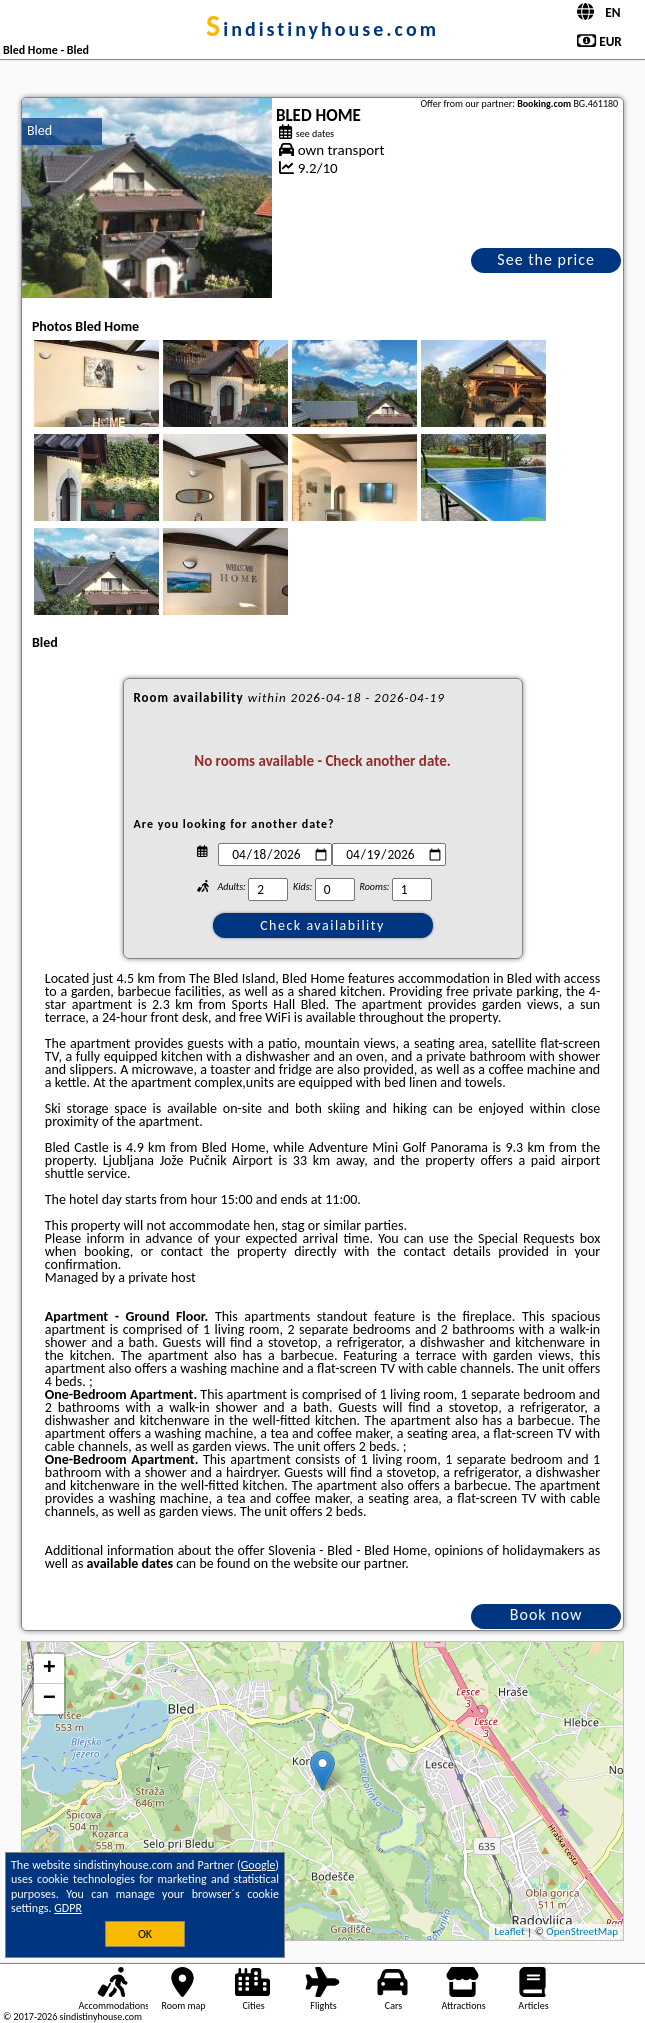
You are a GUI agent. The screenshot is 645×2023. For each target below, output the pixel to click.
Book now (546, 1614)
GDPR (68, 1908)
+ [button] (49, 1669)
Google (258, 1865)
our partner (373, 1563)
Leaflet (509, 1931)
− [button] (49, 1699)
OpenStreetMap (582, 1931)
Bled (39, 130)
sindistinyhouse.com (322, 29)
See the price (546, 259)
